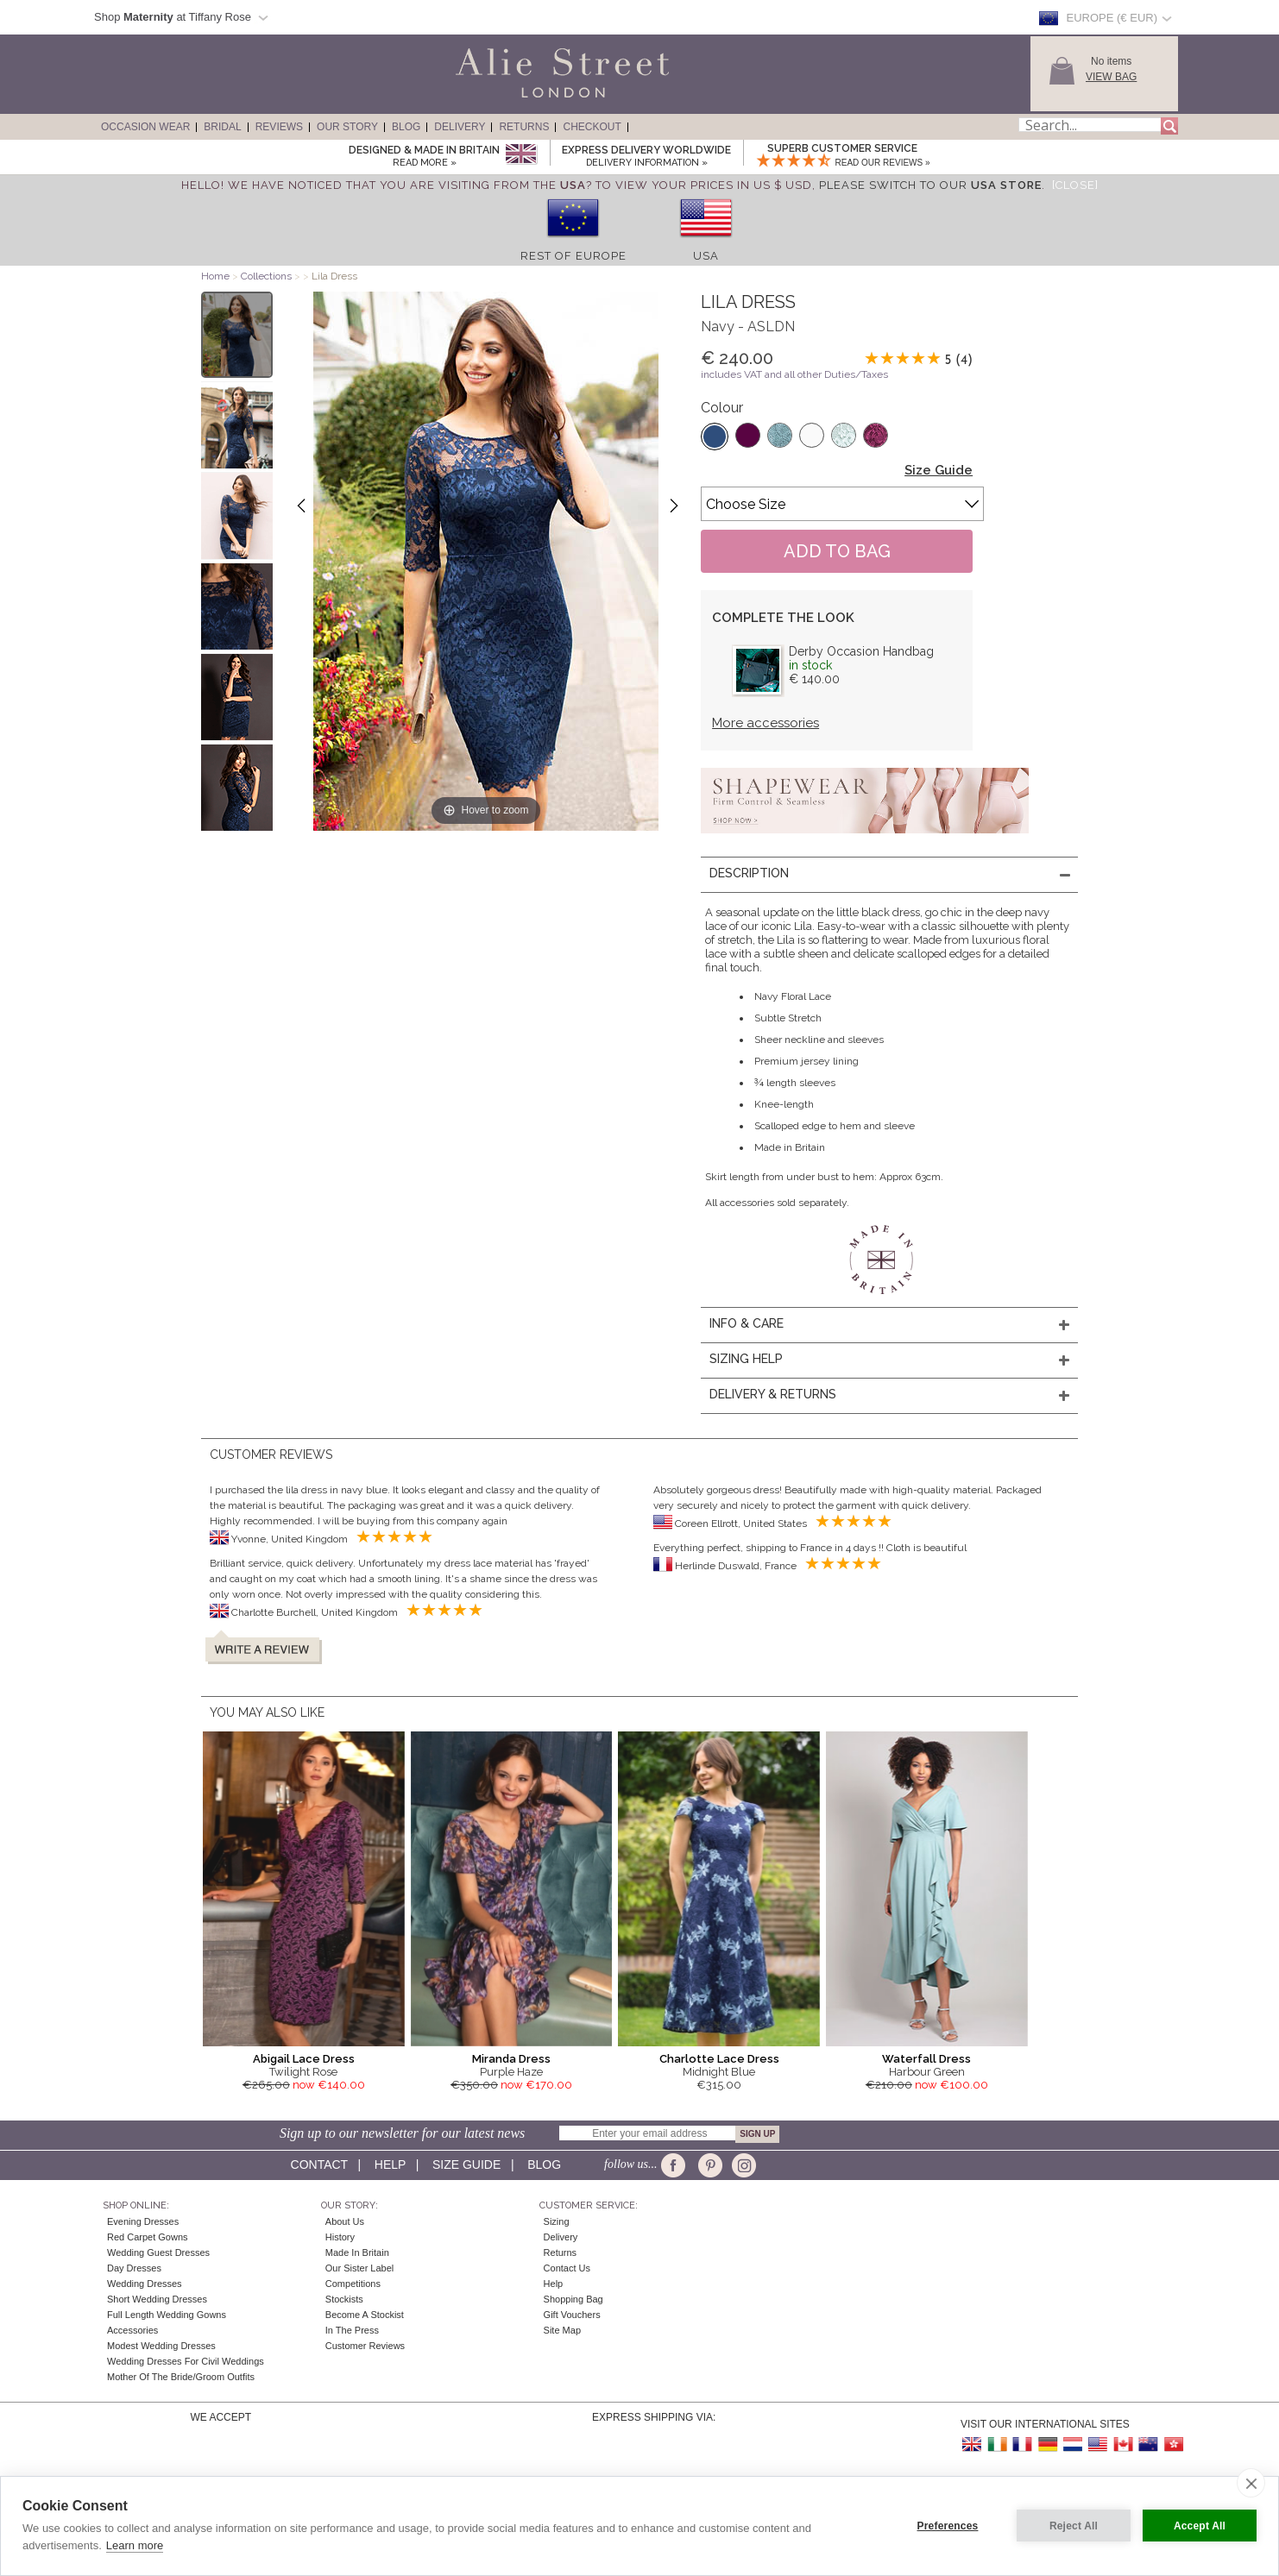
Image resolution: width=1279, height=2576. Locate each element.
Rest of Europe (573, 255)
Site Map (562, 2330)
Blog (406, 127)
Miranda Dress (511, 2058)
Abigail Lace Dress (304, 2058)
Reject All (1073, 2526)
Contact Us (567, 2268)
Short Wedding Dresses (157, 2299)
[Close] (1075, 185)
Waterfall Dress (926, 2058)
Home (215, 276)
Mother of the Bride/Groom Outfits (181, 2377)
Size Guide (938, 470)
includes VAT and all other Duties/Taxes (794, 374)
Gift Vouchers (572, 2314)
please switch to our (930, 185)
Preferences (948, 2526)
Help (390, 2164)
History (340, 2237)
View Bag (1111, 77)
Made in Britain (357, 2252)
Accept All (1199, 2526)
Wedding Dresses (144, 2283)
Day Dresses (134, 2268)
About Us (344, 2221)
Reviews (279, 127)
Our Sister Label (359, 2268)
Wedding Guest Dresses (158, 2252)
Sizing (557, 2221)
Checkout (592, 127)
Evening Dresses (143, 2221)
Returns (524, 127)
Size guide (466, 2164)
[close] (1251, 2482)
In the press (352, 2330)
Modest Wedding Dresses (161, 2345)
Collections (267, 276)
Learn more (134, 2545)
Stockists (344, 2299)
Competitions (353, 2283)
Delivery (459, 127)
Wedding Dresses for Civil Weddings (185, 2361)
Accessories (132, 2330)
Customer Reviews (365, 2345)
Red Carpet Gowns (147, 2237)
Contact (319, 2164)
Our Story (347, 127)
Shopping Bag (573, 2299)
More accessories (765, 723)
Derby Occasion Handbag (861, 651)
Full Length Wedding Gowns (166, 2314)
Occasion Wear (145, 127)
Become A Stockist (364, 2314)
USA (706, 255)
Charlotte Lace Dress (719, 2058)
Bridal (222, 127)
